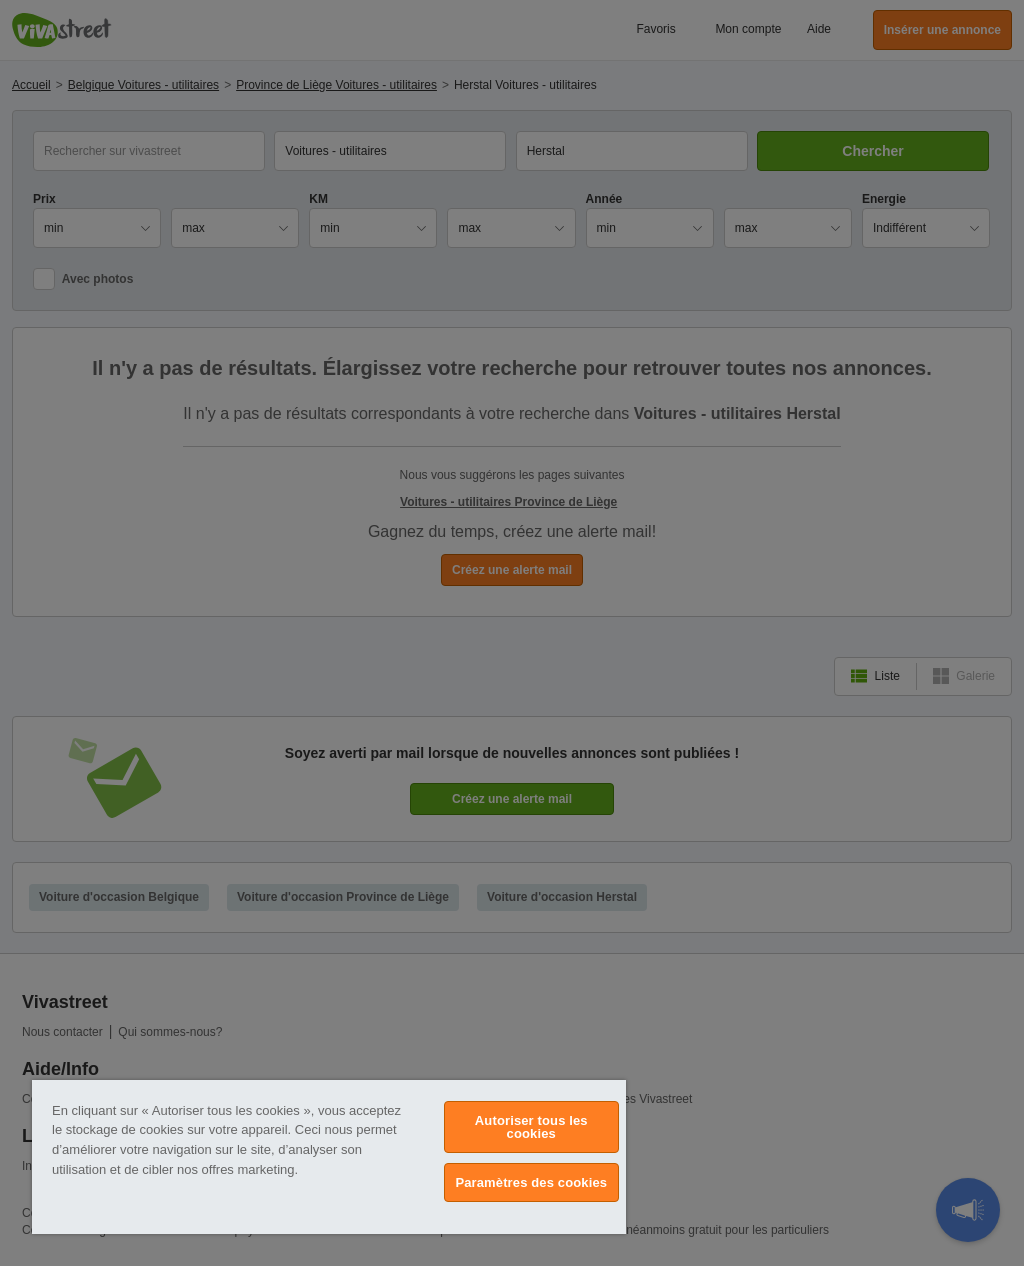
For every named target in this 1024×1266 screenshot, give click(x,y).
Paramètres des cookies (531, 1182)
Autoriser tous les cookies (531, 1127)
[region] (329, 1157)
